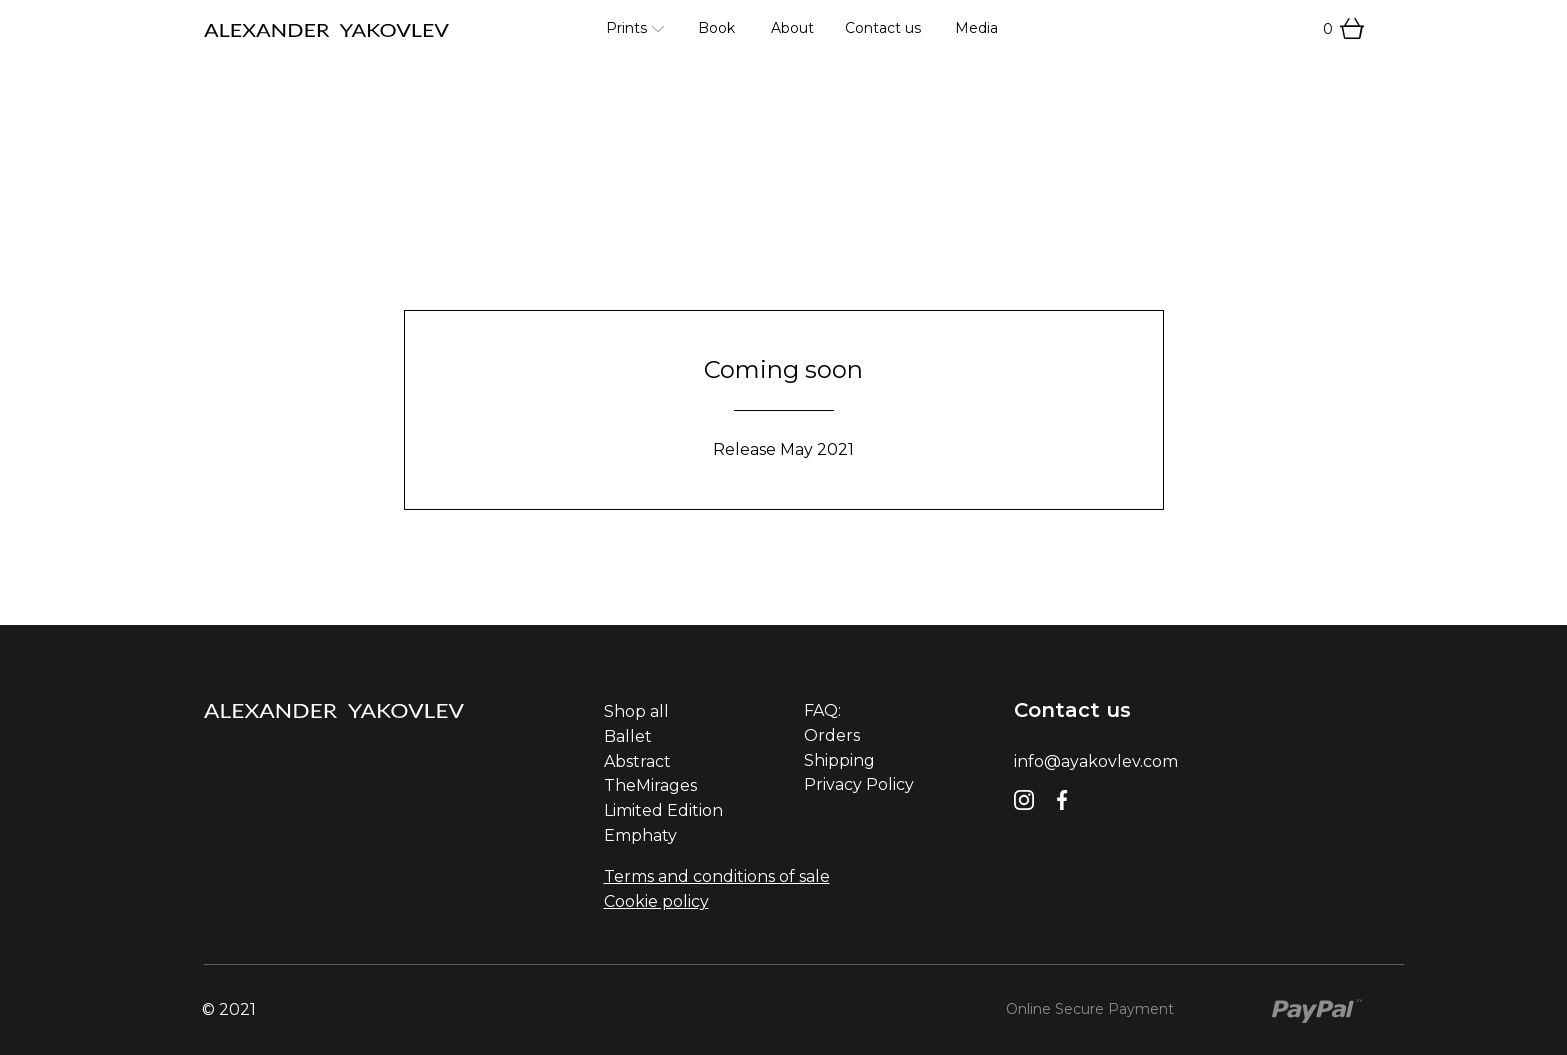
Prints (626, 28)
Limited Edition (663, 810)
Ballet (628, 736)
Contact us (883, 28)
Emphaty (640, 835)
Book (716, 28)
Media (976, 28)
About (792, 28)
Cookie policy (656, 901)
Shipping (839, 760)
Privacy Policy (859, 784)
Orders (832, 735)
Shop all (636, 711)
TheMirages (650, 785)
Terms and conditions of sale (717, 876)
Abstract (637, 761)
